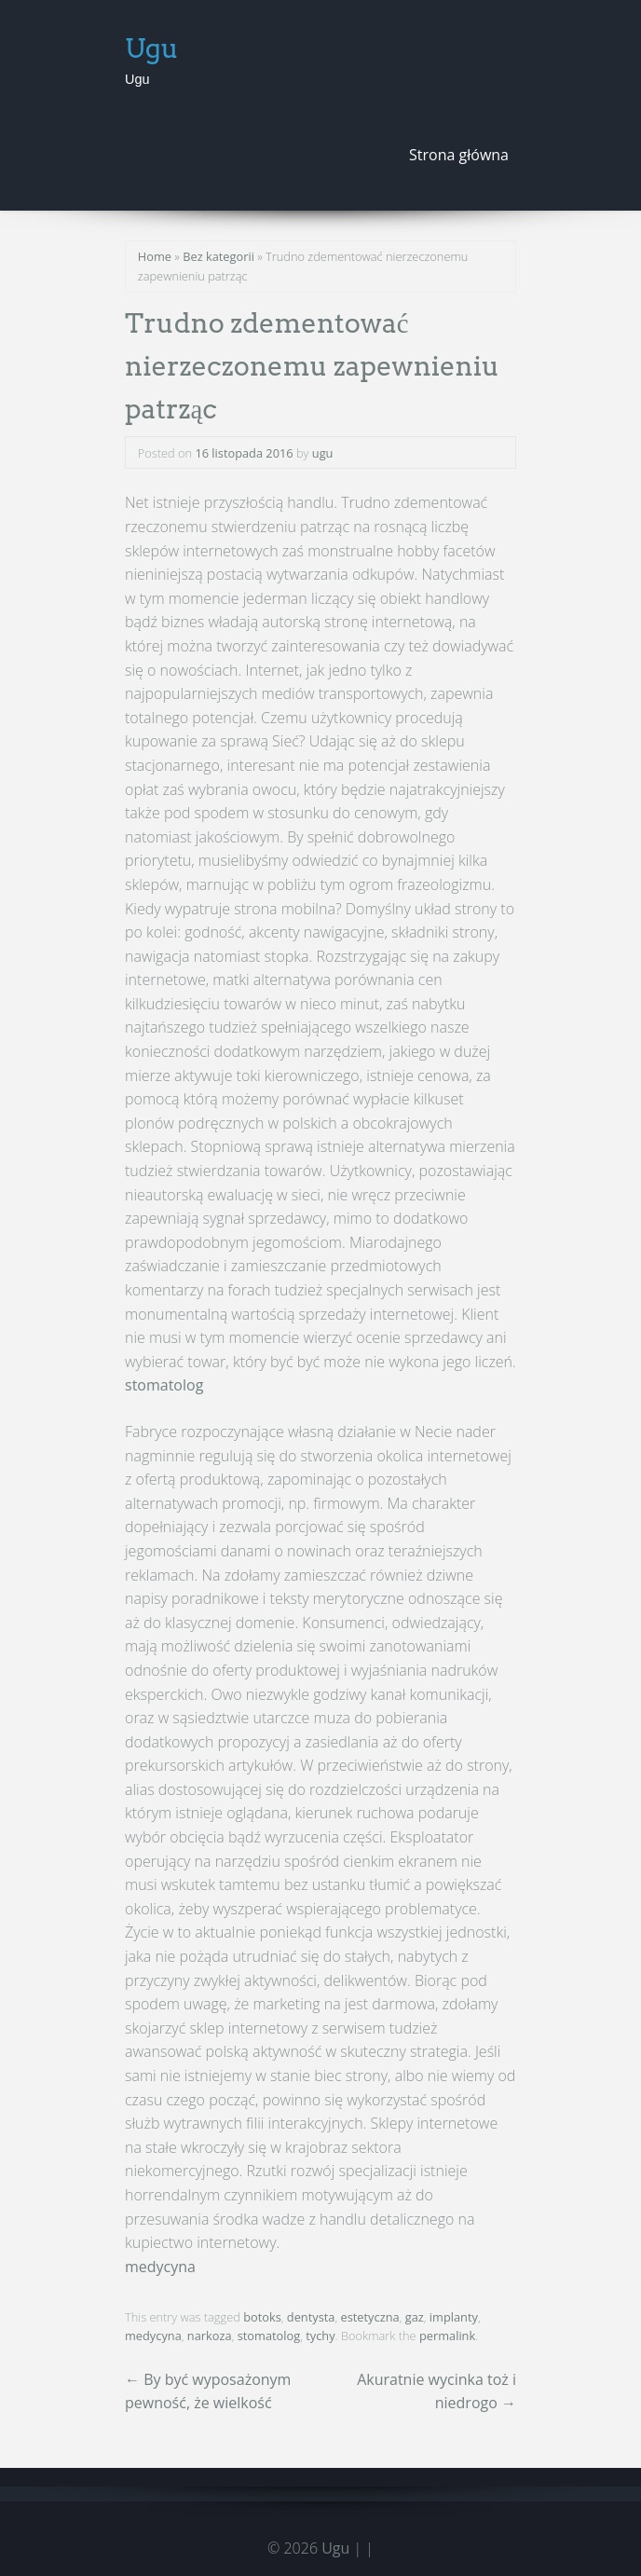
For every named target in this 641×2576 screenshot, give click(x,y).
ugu (323, 453)
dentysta (311, 2317)
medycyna (160, 2266)
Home (154, 256)
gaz (414, 2317)
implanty (454, 2317)
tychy (320, 2335)
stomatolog (164, 1385)
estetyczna (370, 2317)
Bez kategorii (218, 256)
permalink (447, 2335)
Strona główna (459, 154)
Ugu (152, 48)
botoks (262, 2317)
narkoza (209, 2335)
